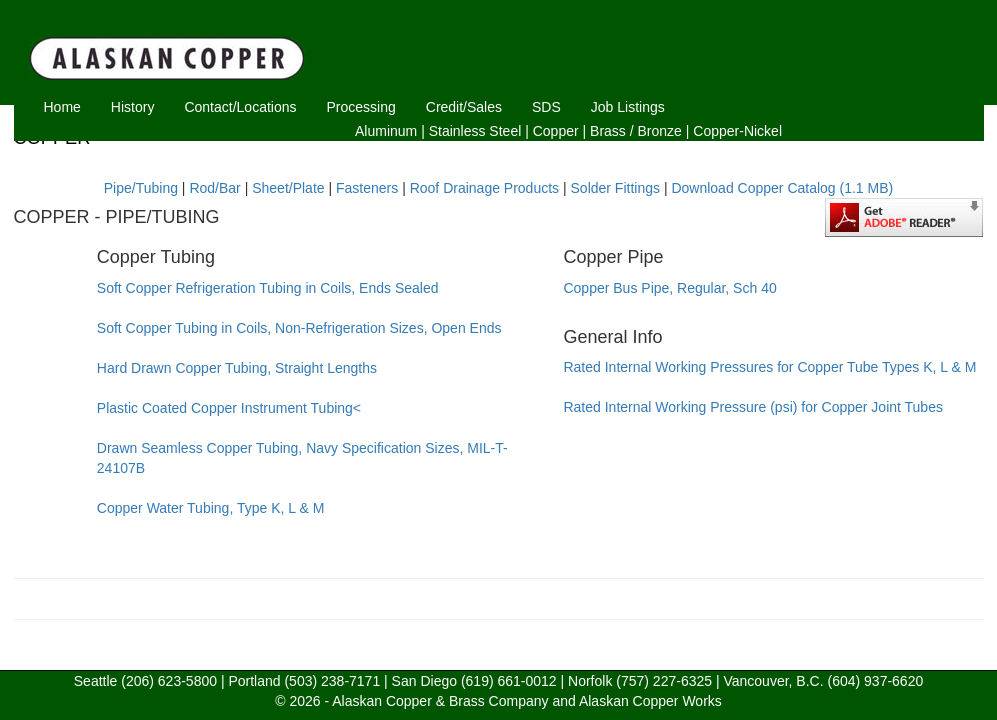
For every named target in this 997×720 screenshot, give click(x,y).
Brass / (612, 131)
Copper (556, 131)
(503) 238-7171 (332, 681)
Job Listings (628, 107)
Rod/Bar (214, 188)
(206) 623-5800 (169, 681)
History (133, 107)
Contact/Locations (240, 107)
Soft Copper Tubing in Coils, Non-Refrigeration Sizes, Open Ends (299, 328)
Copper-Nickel (737, 131)
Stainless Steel (475, 131)
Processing (361, 107)
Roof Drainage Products (484, 188)
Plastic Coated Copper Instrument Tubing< (229, 408)
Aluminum (386, 131)
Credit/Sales (464, 107)
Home (62, 107)
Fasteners (367, 188)
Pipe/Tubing (141, 188)
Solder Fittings (615, 188)
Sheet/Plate (288, 188)
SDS (546, 107)
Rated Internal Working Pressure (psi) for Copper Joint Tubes (752, 407)
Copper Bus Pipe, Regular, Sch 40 (669, 288)
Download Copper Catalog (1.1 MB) (782, 188)
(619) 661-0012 (509, 681)
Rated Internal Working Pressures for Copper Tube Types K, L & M (769, 367)
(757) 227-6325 (664, 681)
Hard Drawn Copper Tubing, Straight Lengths (237, 368)
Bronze (660, 131)
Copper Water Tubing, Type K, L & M (210, 508)
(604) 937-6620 (875, 681)
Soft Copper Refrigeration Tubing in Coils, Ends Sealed (268, 288)
